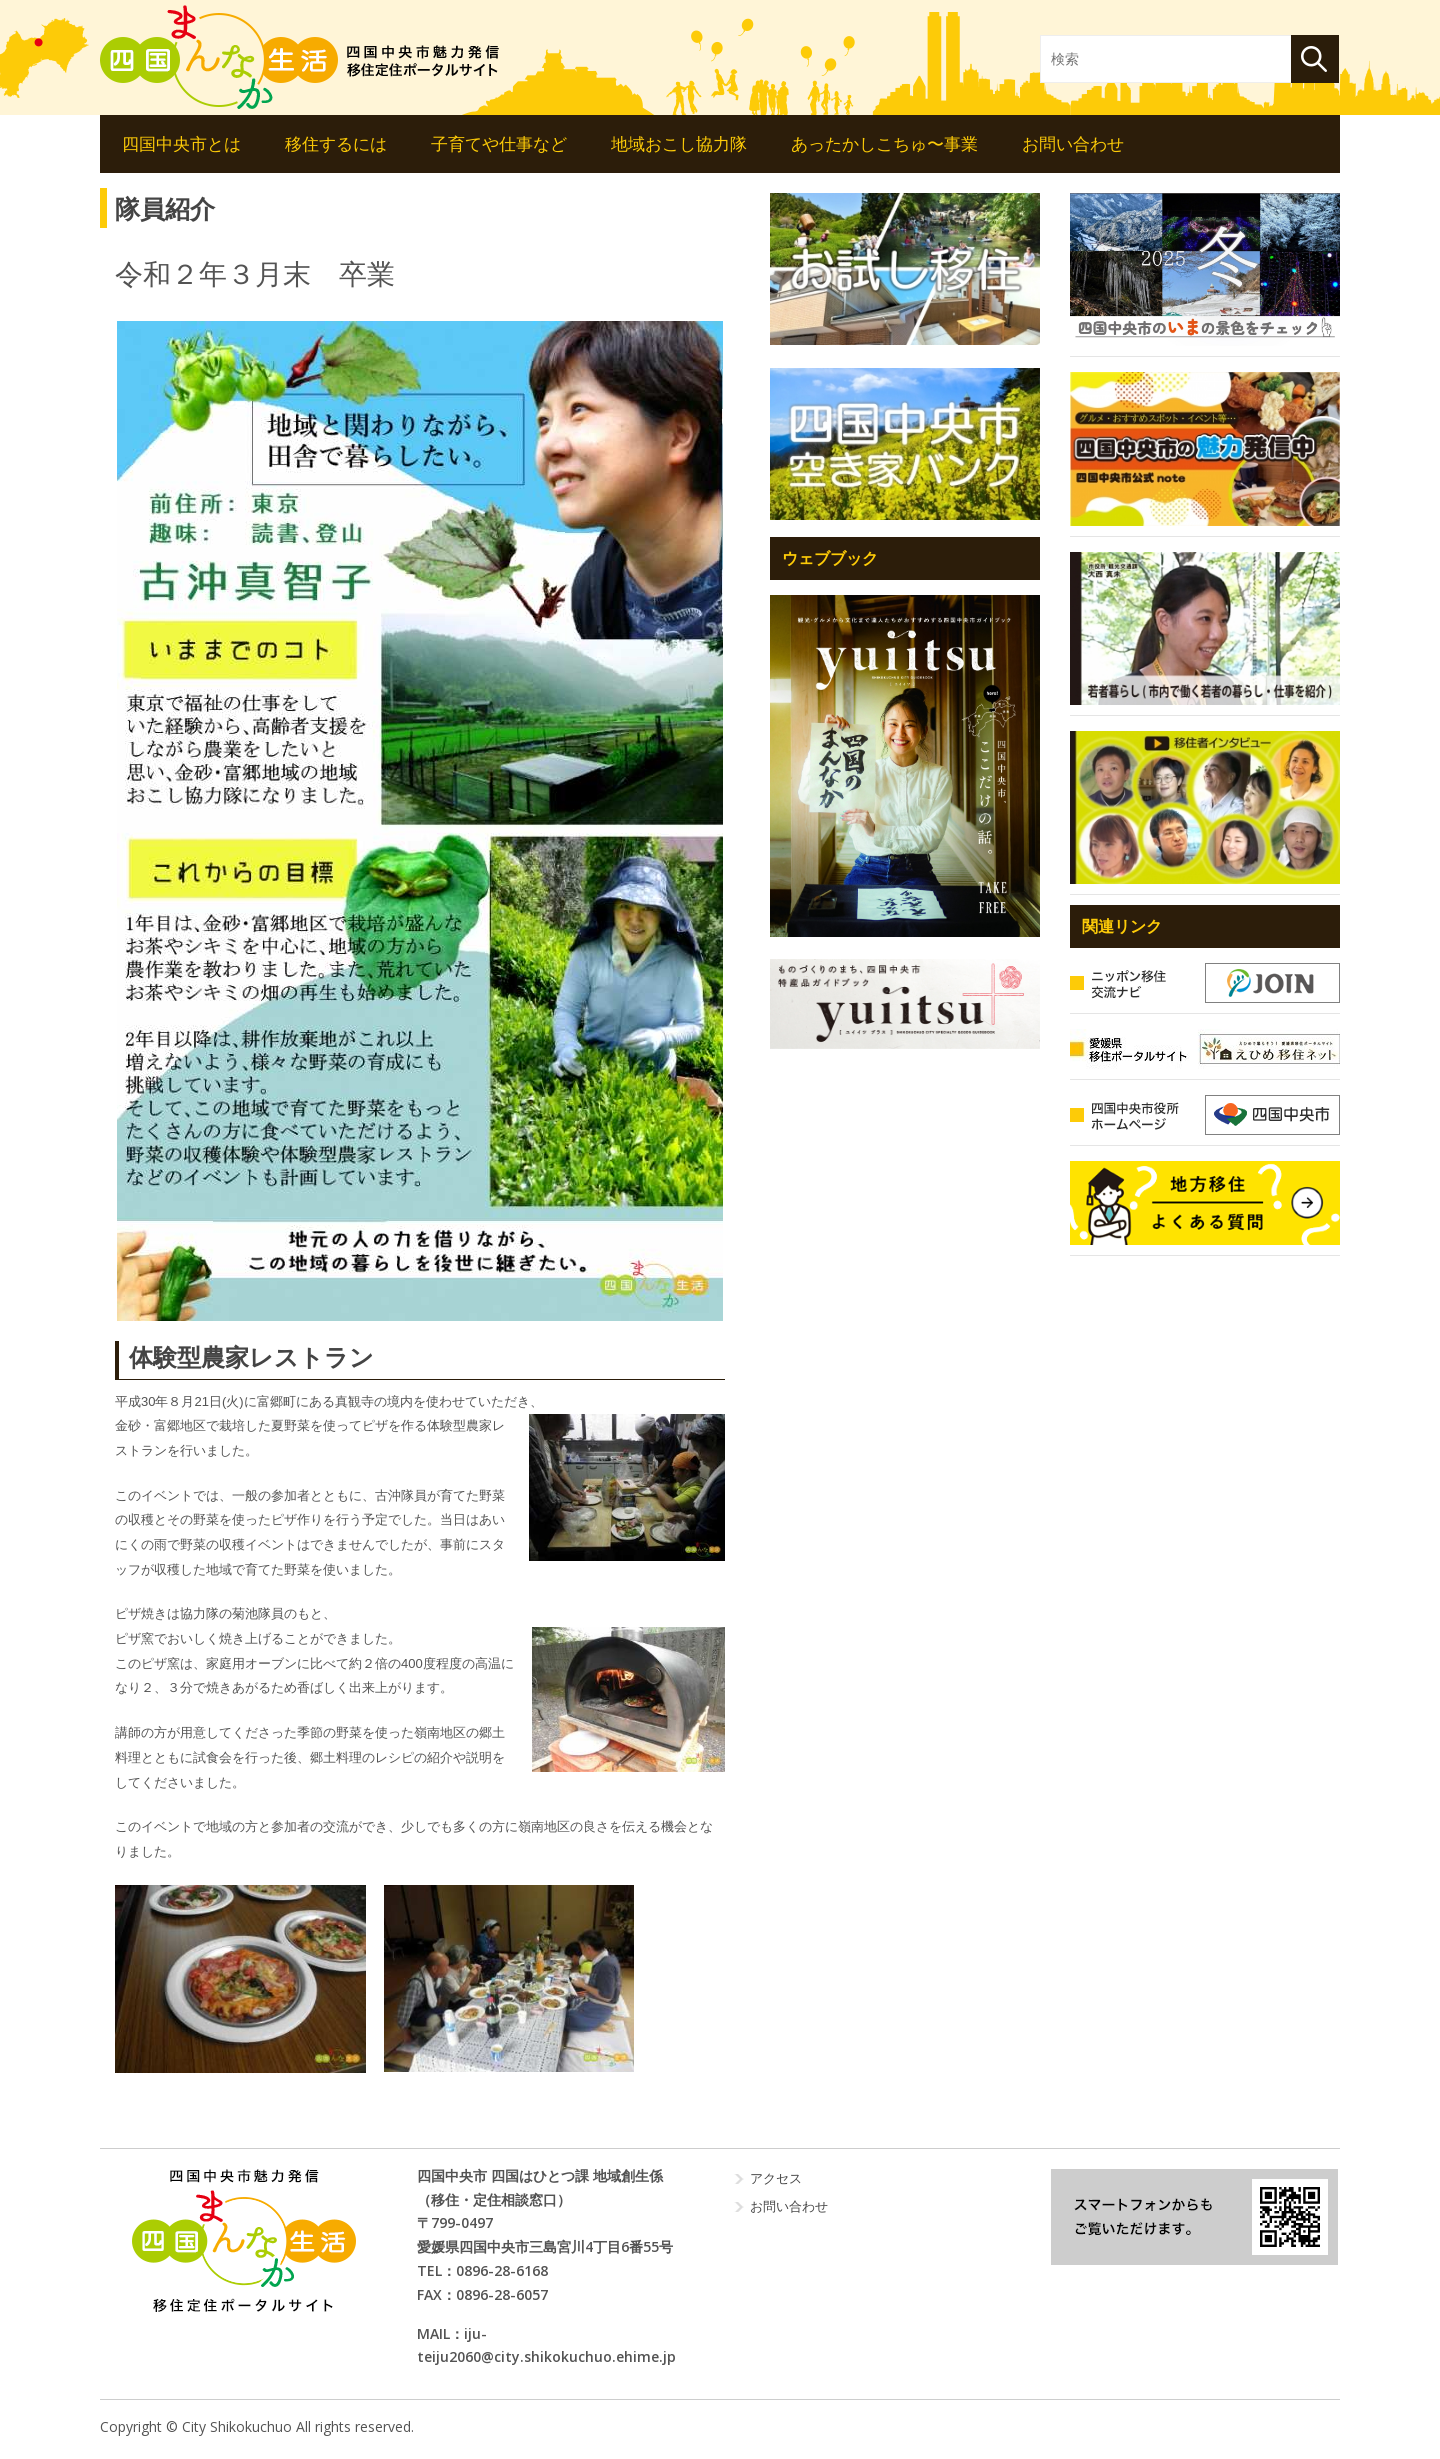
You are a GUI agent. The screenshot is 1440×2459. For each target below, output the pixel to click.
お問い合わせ (1073, 143)
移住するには (336, 143)
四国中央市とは (181, 143)
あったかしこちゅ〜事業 (884, 143)
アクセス (776, 2178)
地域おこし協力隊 (679, 143)
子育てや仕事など (499, 143)
